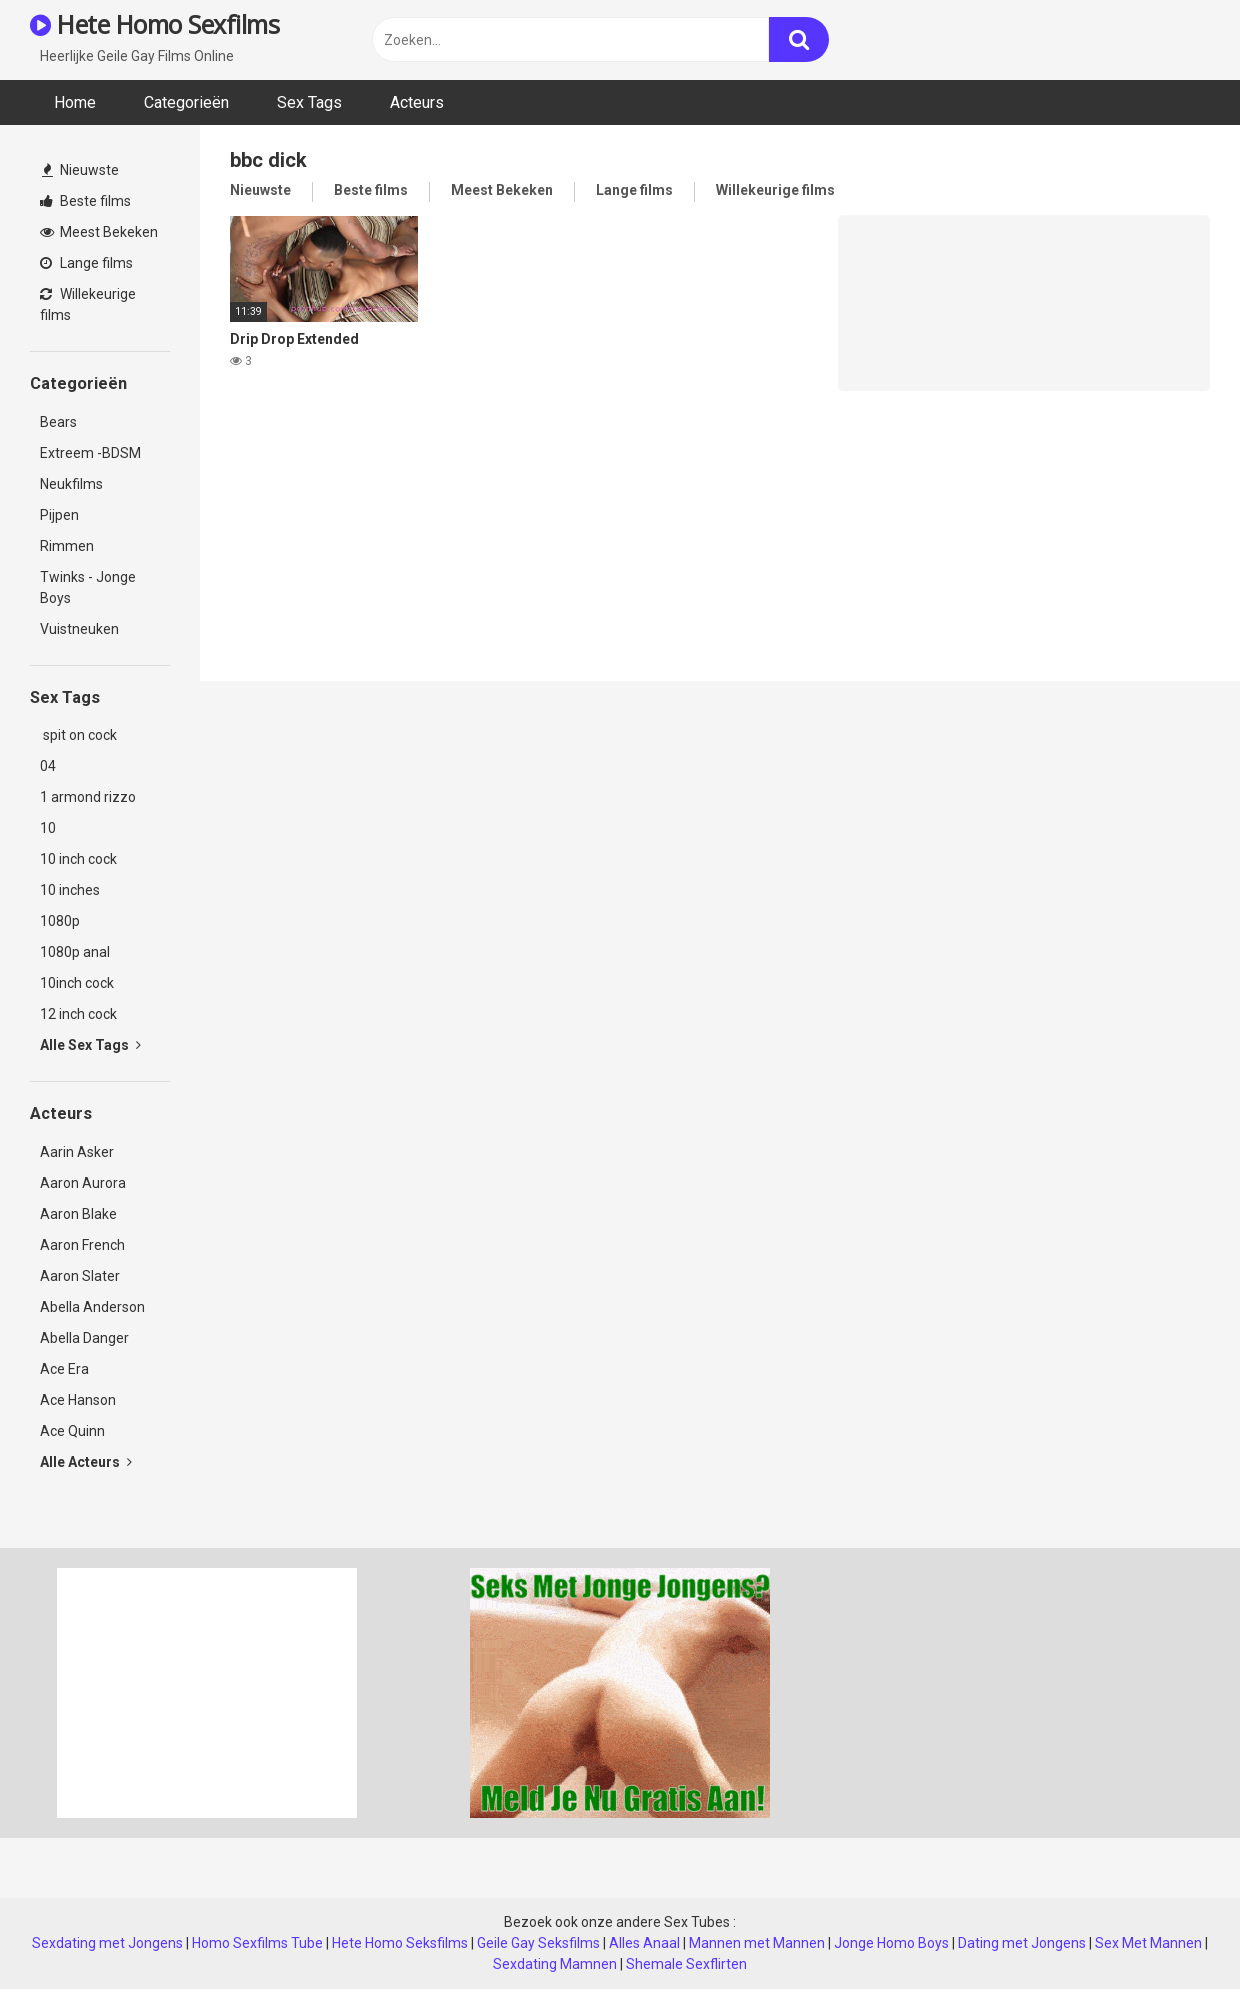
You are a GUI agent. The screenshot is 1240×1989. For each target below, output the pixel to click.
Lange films (86, 263)
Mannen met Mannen (757, 1943)
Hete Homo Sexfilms (154, 24)
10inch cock (77, 983)
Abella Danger (84, 1338)
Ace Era (64, 1369)
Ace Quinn (72, 1431)
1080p (60, 921)
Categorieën (186, 102)
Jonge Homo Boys (891, 1943)
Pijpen (59, 515)
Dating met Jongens (1022, 1943)
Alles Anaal (644, 1943)
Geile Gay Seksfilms (538, 1943)
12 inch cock (78, 1014)
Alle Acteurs (86, 1462)
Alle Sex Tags (90, 1045)
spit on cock (78, 735)
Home (75, 102)
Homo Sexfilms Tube (257, 1943)
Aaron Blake (78, 1214)
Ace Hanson (78, 1400)
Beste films (85, 201)
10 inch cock (78, 859)
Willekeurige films (88, 304)
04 (48, 766)
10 (48, 828)
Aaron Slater (80, 1276)
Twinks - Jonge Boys (88, 587)
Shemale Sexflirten (686, 1964)
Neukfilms (71, 484)
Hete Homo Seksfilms (400, 1943)
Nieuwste (80, 170)
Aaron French (82, 1245)
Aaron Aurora (83, 1183)
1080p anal (75, 952)
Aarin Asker (77, 1152)
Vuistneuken (79, 629)
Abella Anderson (92, 1307)
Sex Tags (309, 102)
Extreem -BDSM (90, 453)
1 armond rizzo (88, 797)
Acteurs (417, 102)
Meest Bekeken (99, 232)
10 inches (70, 890)
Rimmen (67, 546)
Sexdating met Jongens (107, 1943)
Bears (58, 422)
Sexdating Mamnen (555, 1964)
